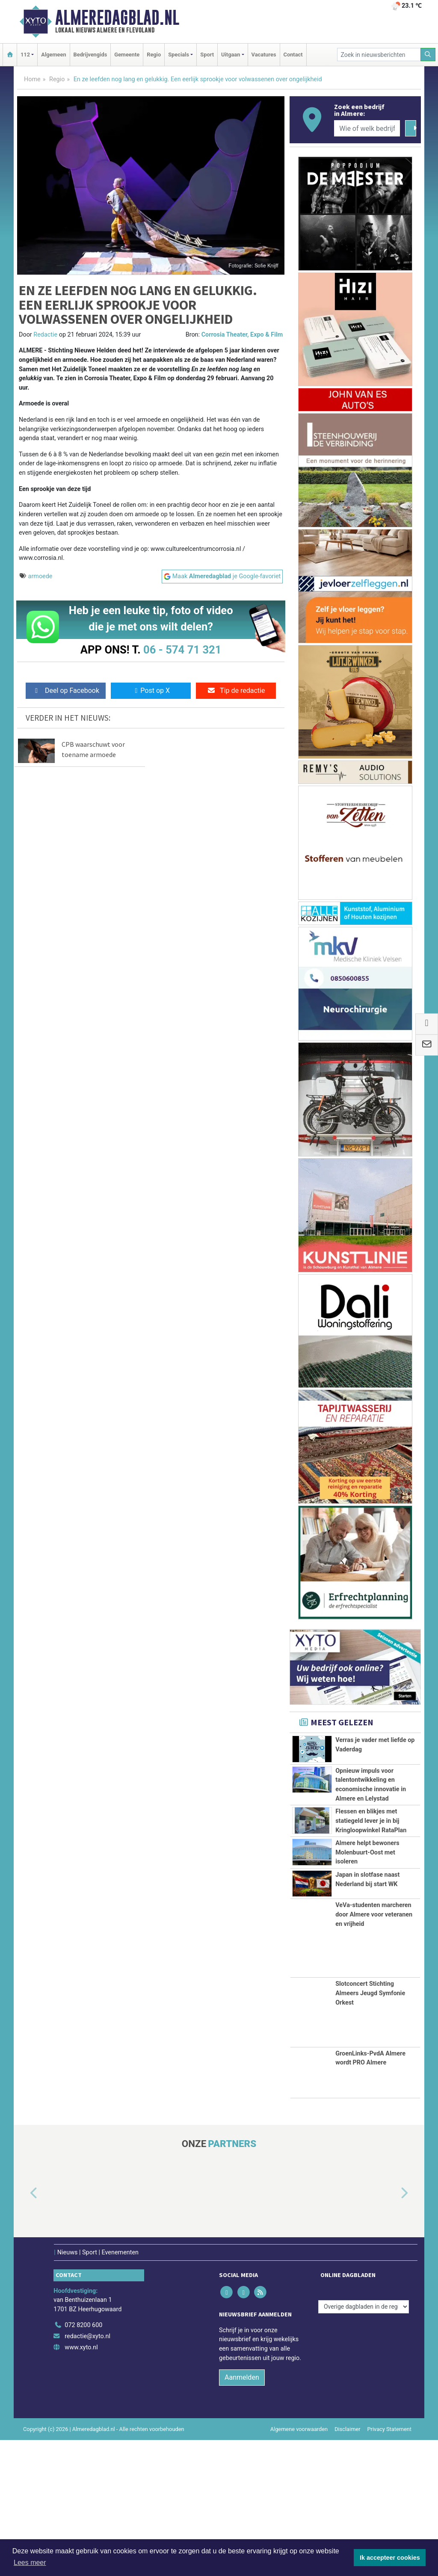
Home (32, 79)
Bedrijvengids (90, 54)
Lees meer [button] (30, 2562)
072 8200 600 (83, 2461)
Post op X (151, 690)
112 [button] (25, 54)
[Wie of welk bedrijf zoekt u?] (367, 128)
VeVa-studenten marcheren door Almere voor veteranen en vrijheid (373, 2050)
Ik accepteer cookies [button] (390, 2557)
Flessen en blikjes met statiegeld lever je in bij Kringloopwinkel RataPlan (370, 1870)
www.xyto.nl (81, 2483)
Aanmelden (242, 2513)
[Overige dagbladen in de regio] (363, 2442)
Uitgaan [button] (230, 54)
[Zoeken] (428, 54)
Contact (293, 54)
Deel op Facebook (65, 690)
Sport (207, 54)
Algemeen (53, 54)
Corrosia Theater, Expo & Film (242, 334)
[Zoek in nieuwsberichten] (379, 54)
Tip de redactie (236, 690)
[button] (24, 2329)
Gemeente (126, 54)
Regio (154, 54)
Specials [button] (178, 54)
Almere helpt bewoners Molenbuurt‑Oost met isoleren (367, 1930)
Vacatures (264, 54)
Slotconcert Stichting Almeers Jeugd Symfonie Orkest (370, 2129)
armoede (40, 576)
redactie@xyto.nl (87, 2471)
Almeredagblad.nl (117, 17)
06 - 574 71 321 (182, 649)
